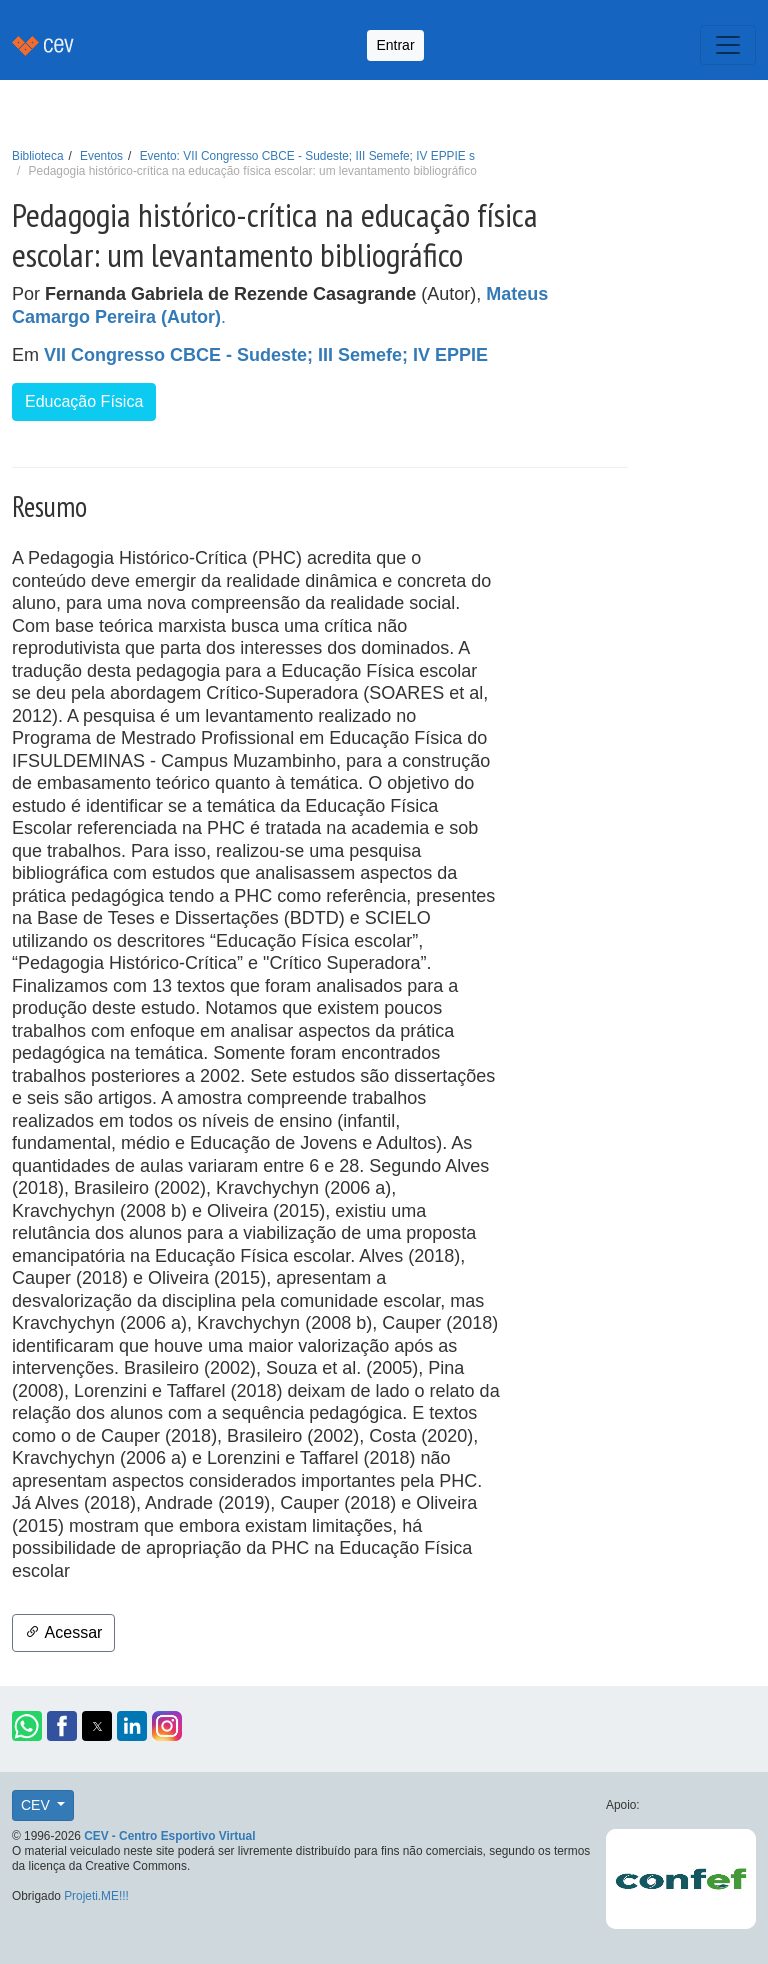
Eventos (101, 156)
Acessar (63, 1632)
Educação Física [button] (84, 401)
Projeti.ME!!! (96, 1896)
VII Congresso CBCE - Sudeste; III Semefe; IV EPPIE (266, 355)
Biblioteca (38, 156)
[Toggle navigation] (728, 45)
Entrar (395, 45)
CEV (37, 1805)
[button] (27, 1726)
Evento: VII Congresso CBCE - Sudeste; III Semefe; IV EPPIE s (307, 156)
